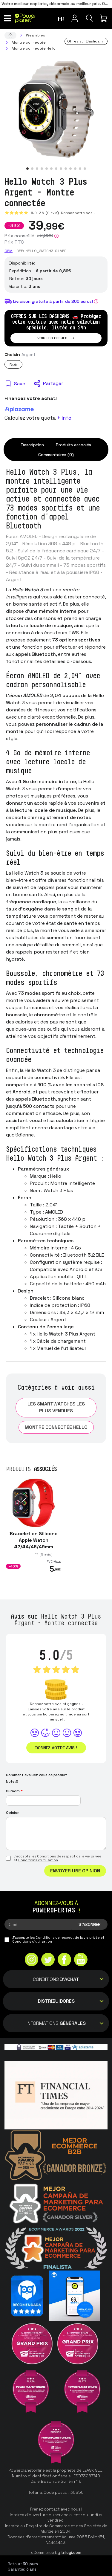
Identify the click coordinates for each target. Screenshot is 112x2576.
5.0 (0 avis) (45, 212)
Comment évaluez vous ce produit (36, 1775)
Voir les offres (56, 338)
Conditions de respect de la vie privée (69, 1856)
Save (19, 384)
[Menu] (7, 18)
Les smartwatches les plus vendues (56, 1407)
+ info (64, 418)
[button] (27, 168)
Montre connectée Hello (56, 1427)
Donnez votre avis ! (77, 212)
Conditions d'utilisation (38, 1860)
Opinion (12, 1812)
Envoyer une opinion (75, 1871)
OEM (8, 250)
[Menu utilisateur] (74, 18)
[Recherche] (89, 18)
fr (61, 19)
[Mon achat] (104, 18)
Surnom (14, 1791)
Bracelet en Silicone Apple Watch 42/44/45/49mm (34, 1540)
